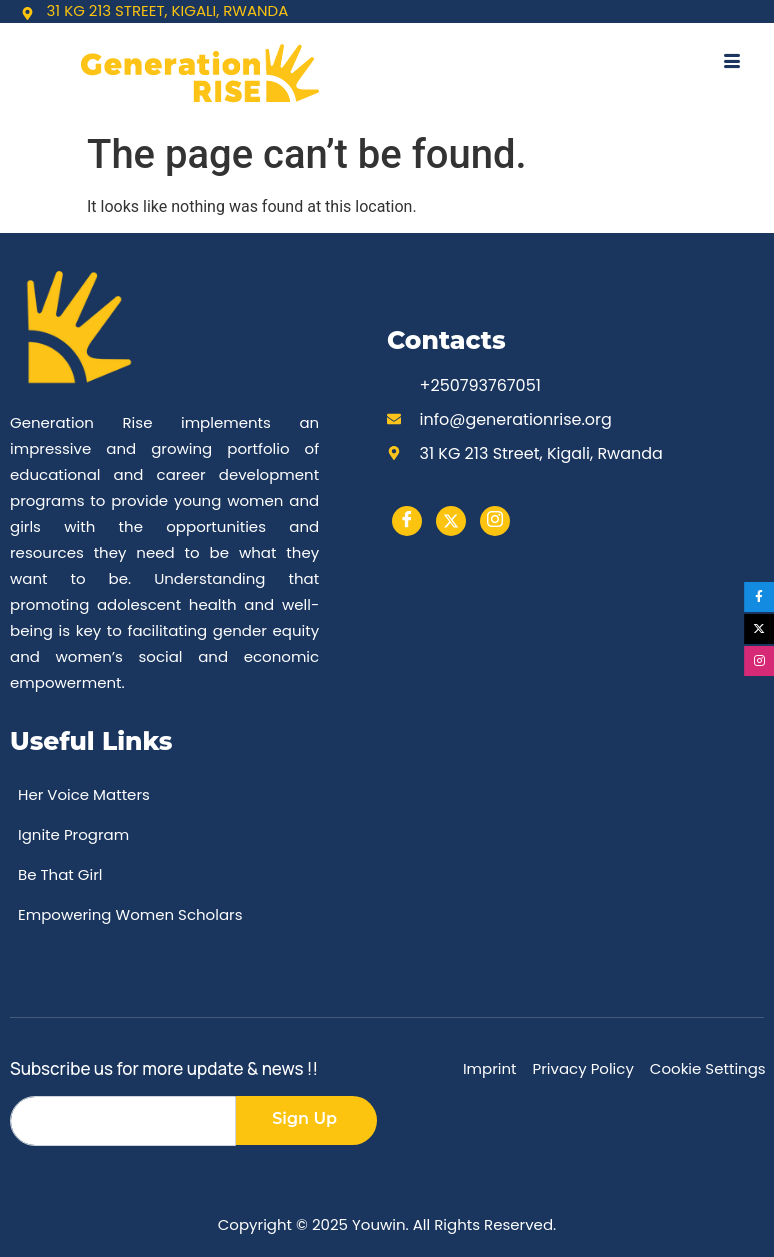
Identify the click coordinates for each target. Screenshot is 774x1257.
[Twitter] (451, 521)
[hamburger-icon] (731, 63)
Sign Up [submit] (304, 1118)
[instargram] (495, 521)
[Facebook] (407, 521)
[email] (123, 1121)
